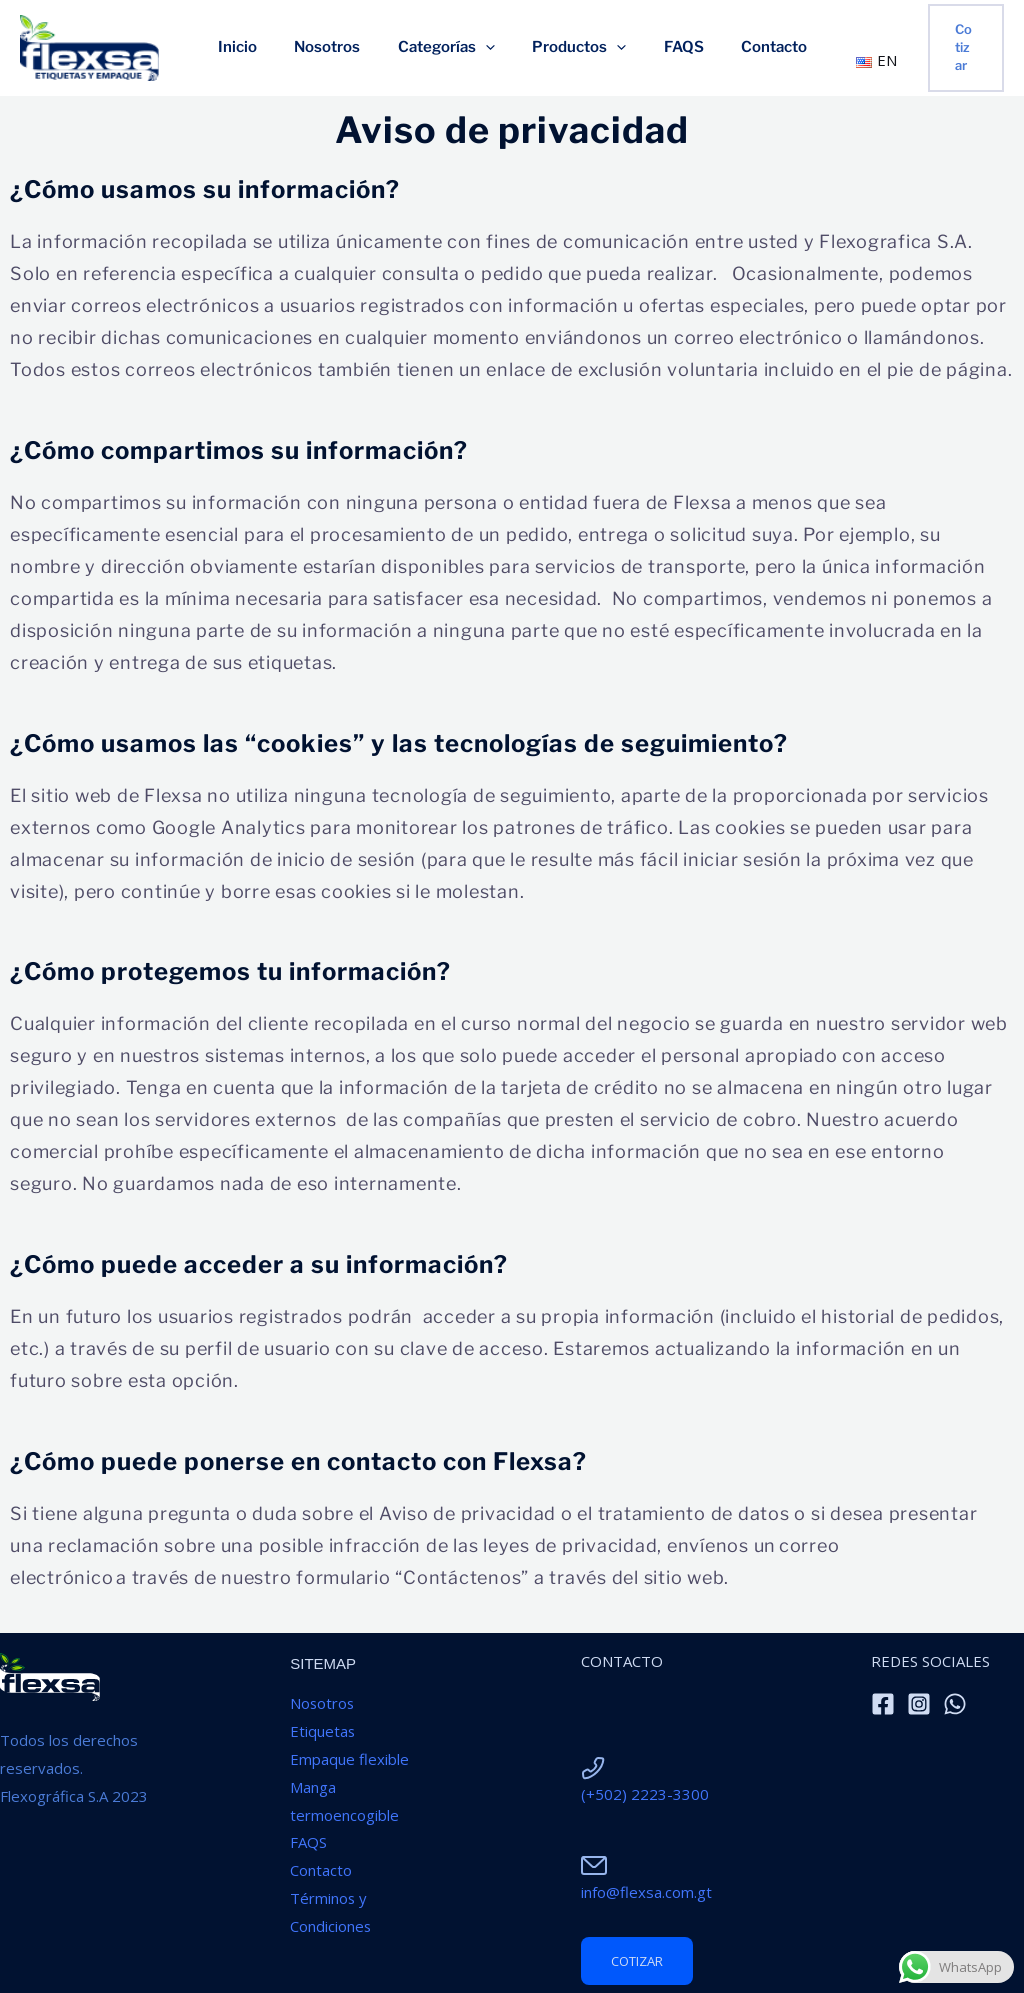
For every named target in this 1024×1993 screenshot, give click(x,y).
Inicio (255, 47)
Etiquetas (323, 1731)
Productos (575, 47)
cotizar (637, 1961)
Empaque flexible (349, 1759)
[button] (960, 48)
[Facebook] (883, 1704)
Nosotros (338, 47)
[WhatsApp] (955, 1704)
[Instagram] (919, 1704)
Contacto (755, 47)
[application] (488, 47)
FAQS (672, 47)
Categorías (449, 47)
